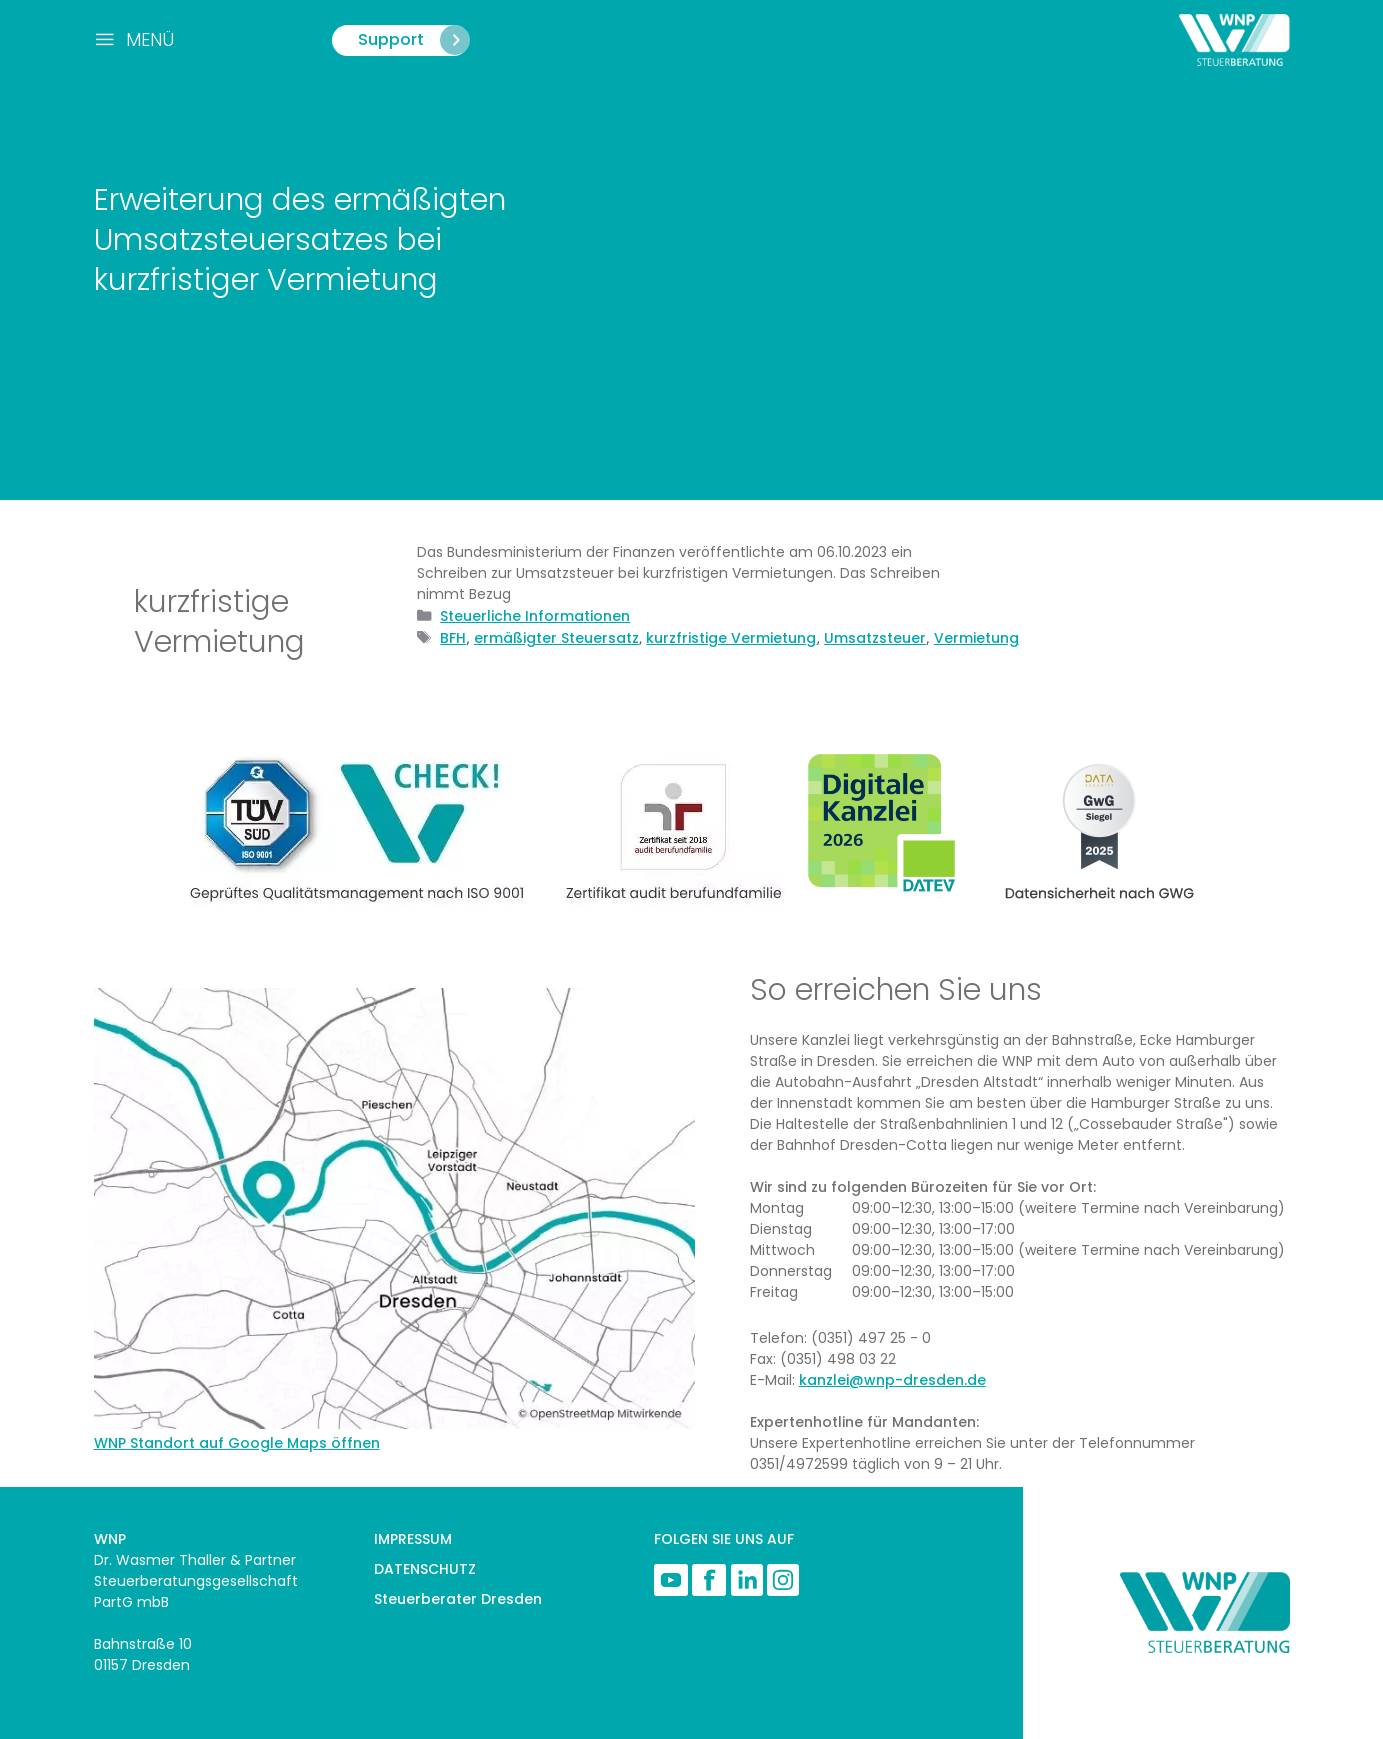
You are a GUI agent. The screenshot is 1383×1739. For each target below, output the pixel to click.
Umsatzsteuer (875, 638)
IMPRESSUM (413, 1539)
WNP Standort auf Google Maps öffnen (237, 1443)
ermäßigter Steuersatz (556, 638)
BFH (453, 638)
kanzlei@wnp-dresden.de (892, 1380)
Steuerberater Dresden (458, 1599)
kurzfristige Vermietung (731, 638)
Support (415, 40)
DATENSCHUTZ (425, 1569)
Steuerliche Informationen (535, 616)
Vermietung (976, 638)
